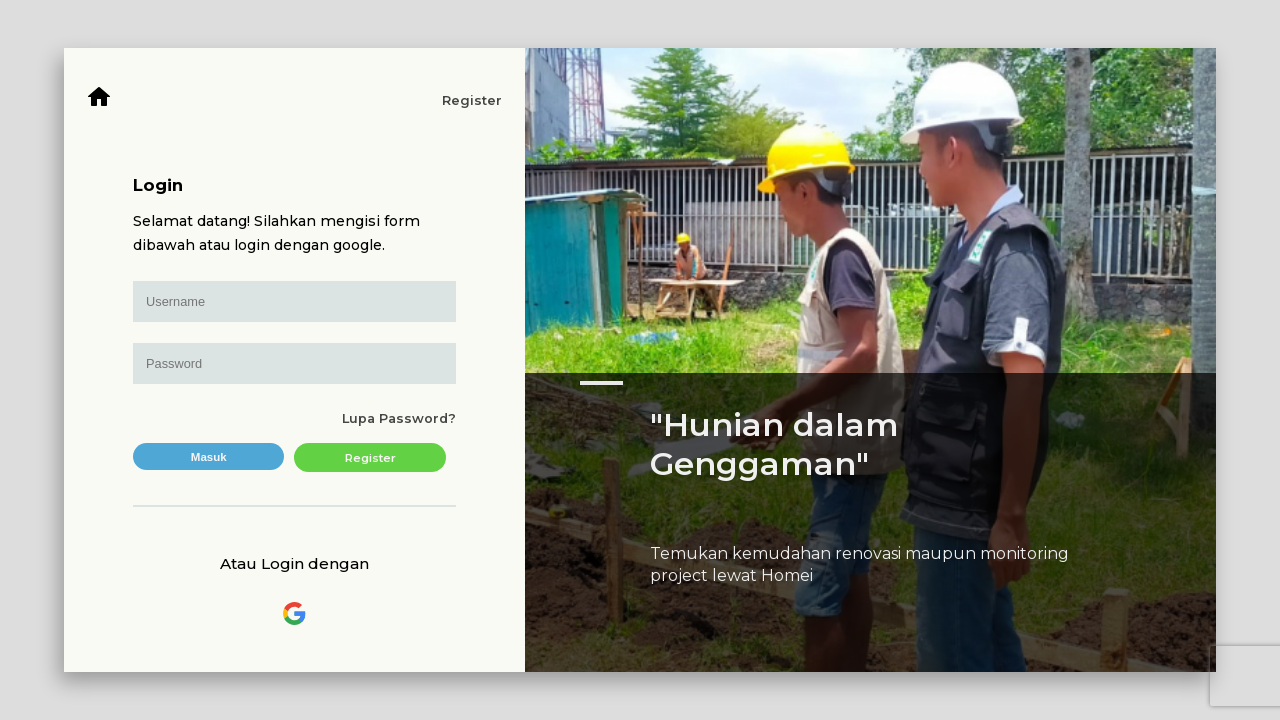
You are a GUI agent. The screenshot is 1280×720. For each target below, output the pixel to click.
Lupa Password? (399, 418)
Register (472, 100)
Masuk (209, 457)
